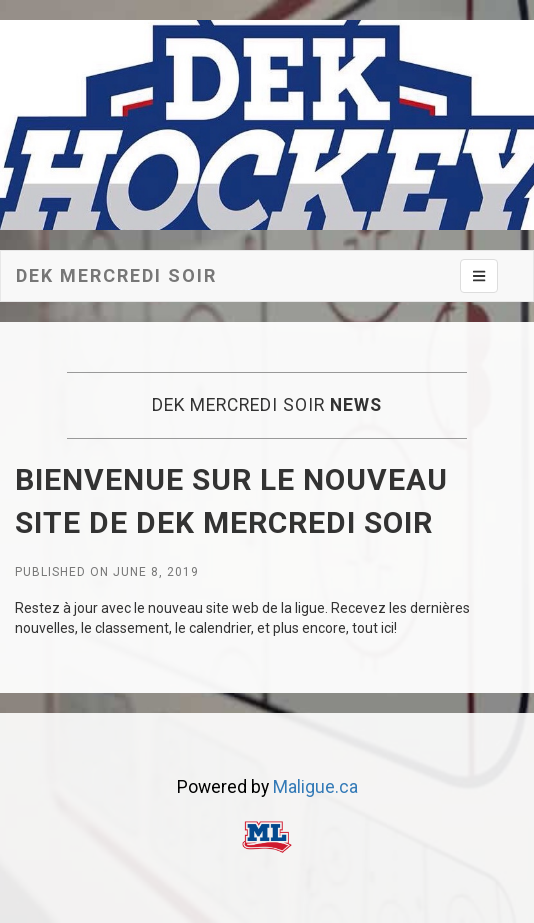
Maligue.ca (315, 787)
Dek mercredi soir (116, 275)
